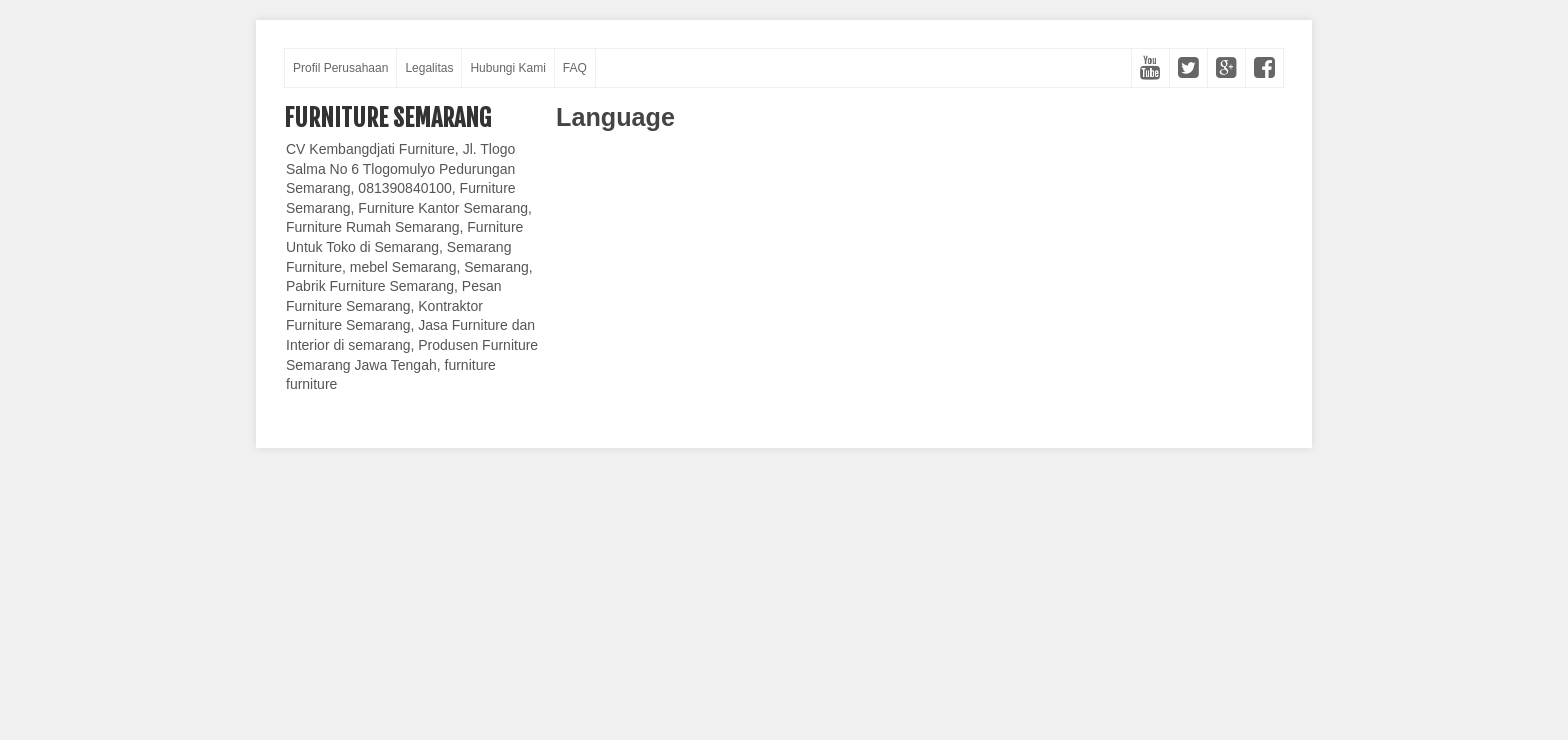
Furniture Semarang (387, 118)
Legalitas (429, 68)
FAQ (575, 68)
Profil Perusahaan (340, 68)
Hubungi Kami (507, 68)
